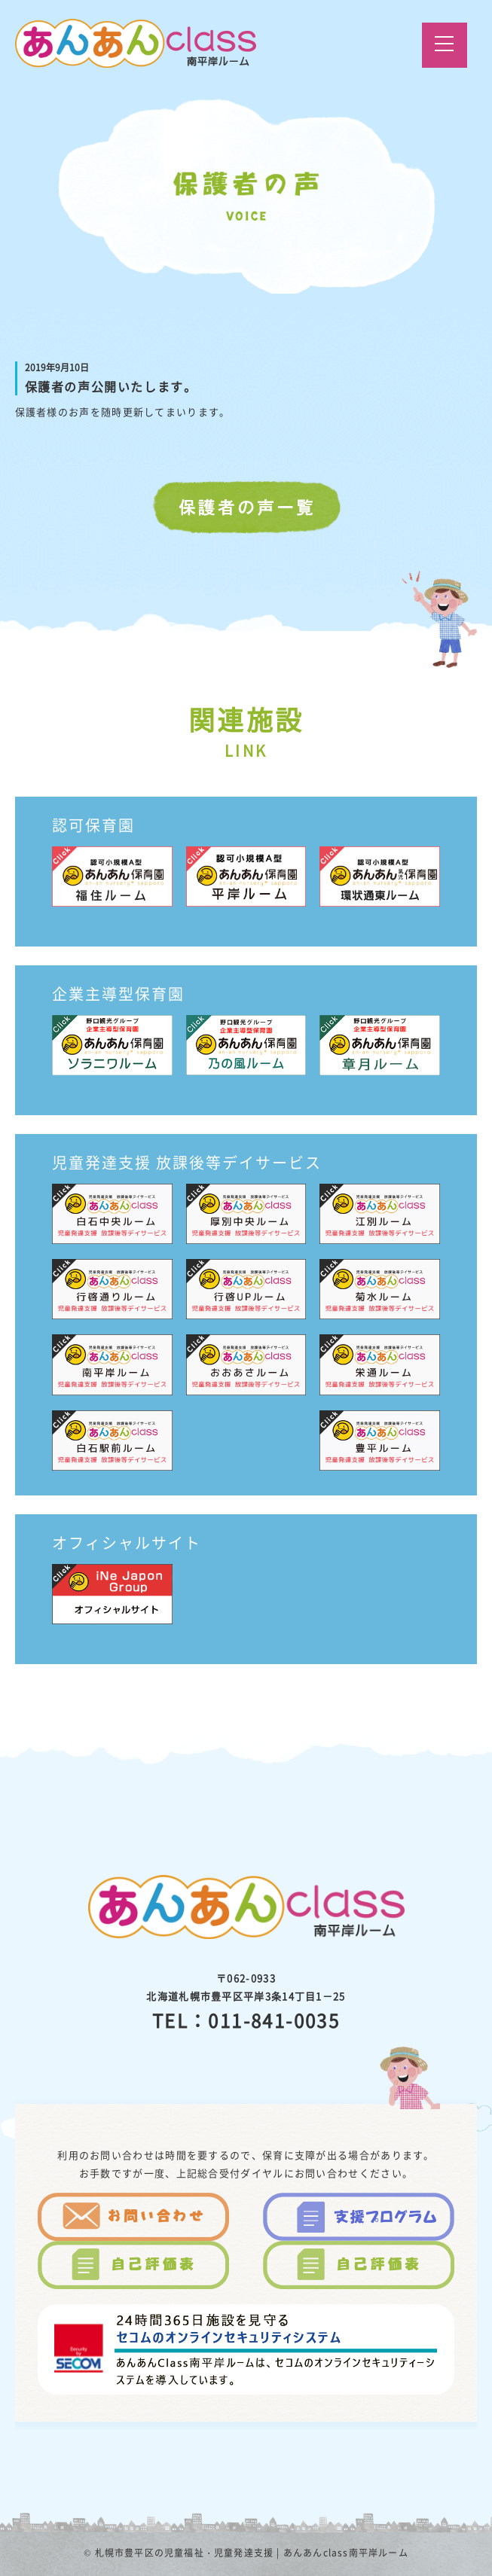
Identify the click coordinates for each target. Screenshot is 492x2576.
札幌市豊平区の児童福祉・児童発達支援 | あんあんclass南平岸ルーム (251, 2552)
